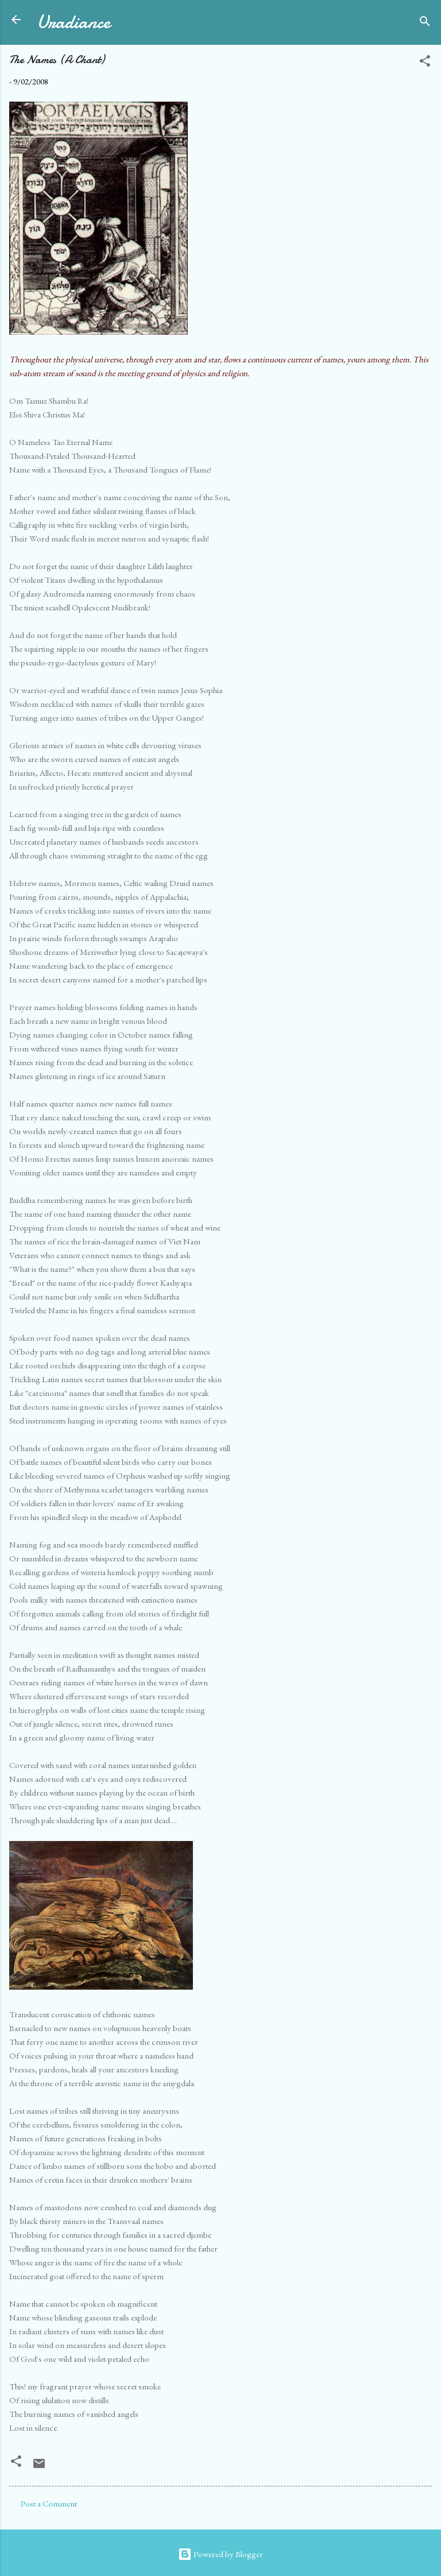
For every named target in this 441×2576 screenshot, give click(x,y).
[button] (425, 63)
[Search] (425, 23)
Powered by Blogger (220, 2553)
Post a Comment (49, 2503)
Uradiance (73, 22)
